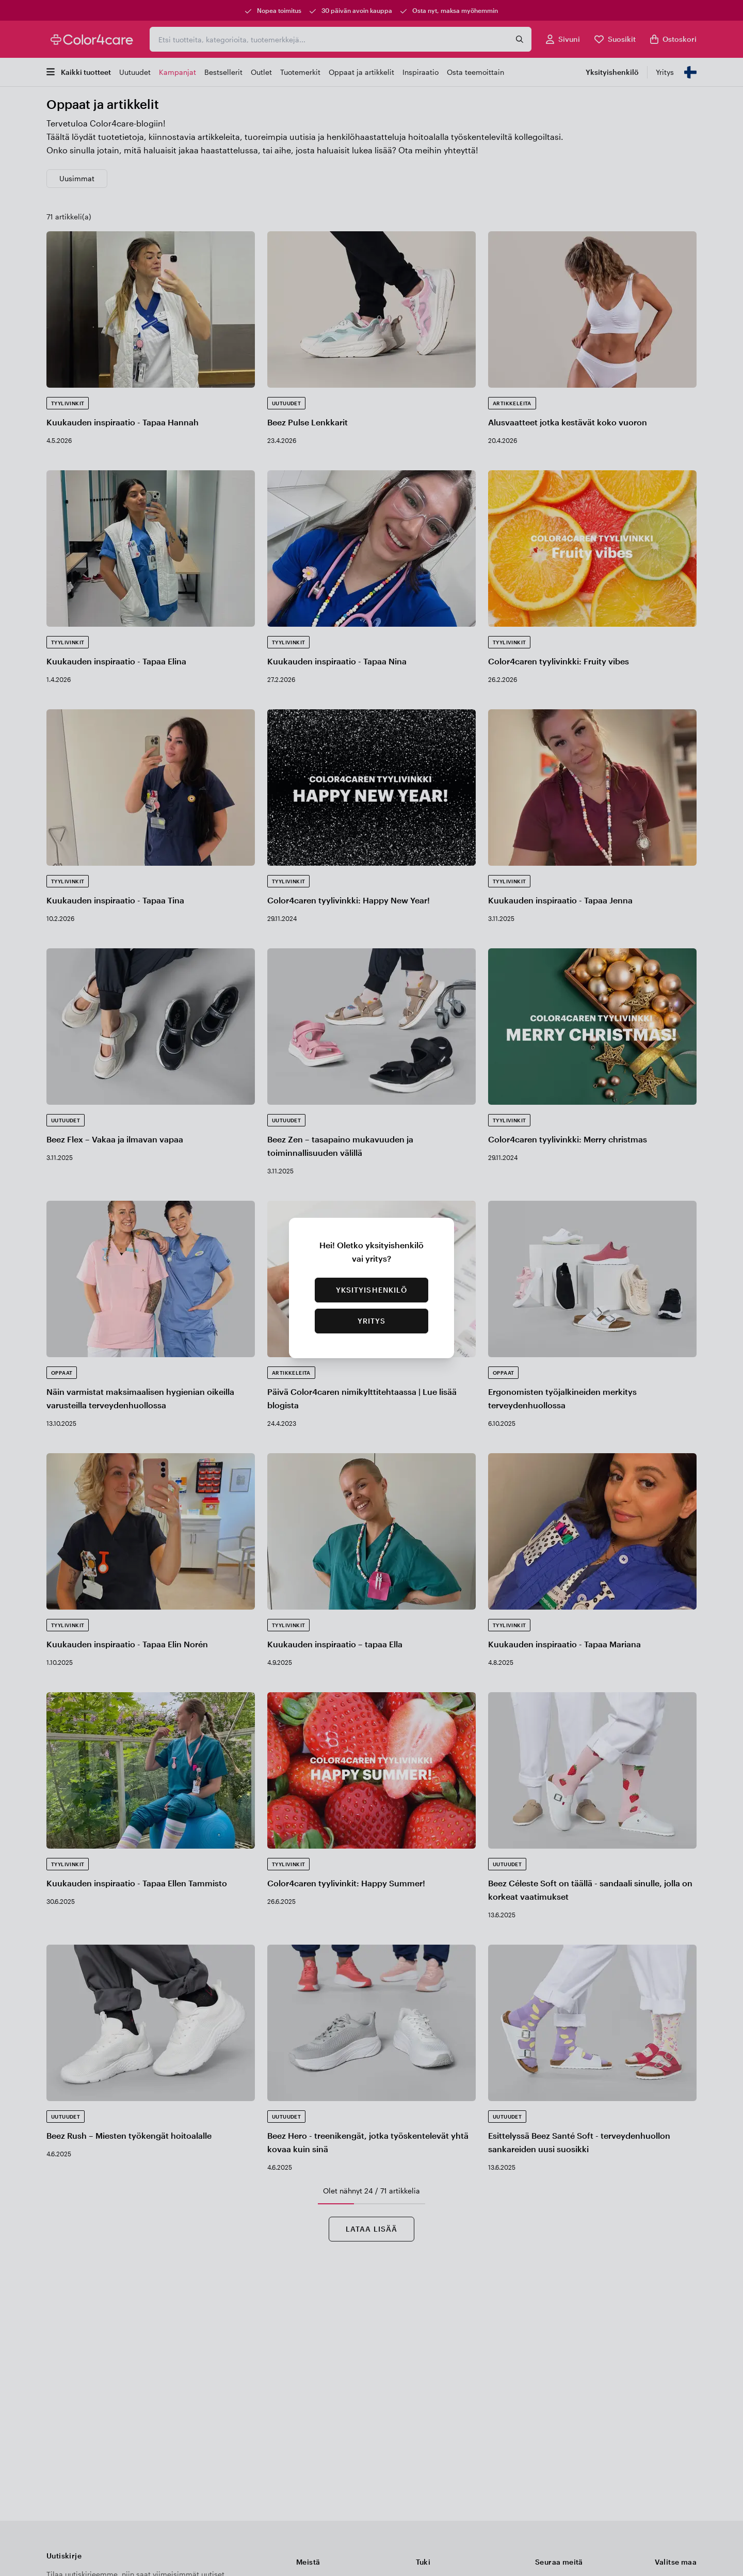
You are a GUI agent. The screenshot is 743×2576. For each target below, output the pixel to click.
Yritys (372, 1320)
